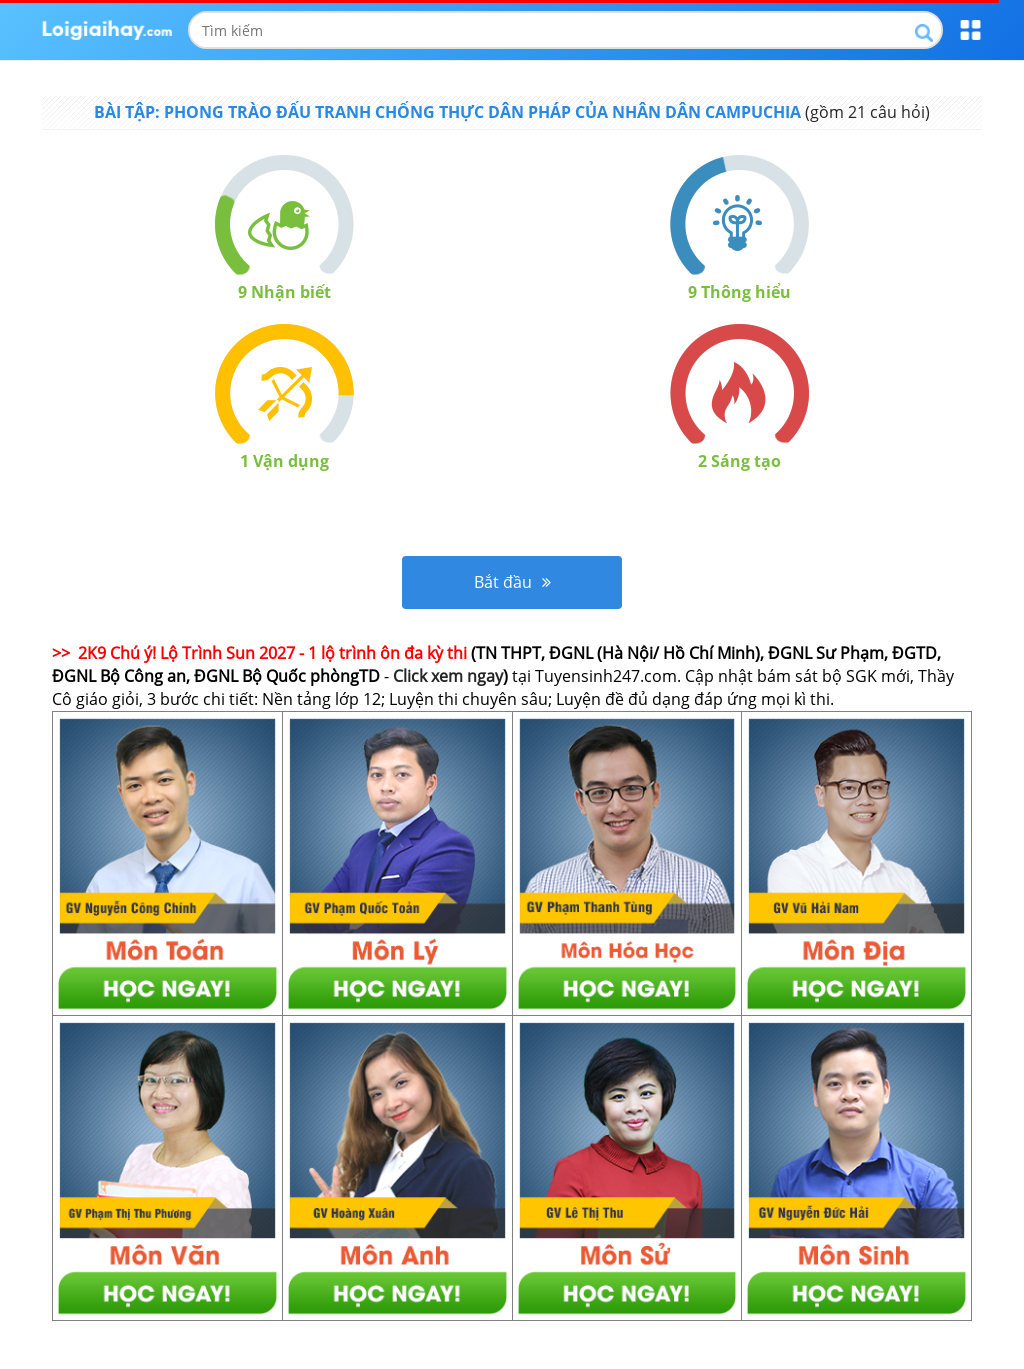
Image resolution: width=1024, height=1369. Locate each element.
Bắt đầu (512, 582)
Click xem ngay (448, 676)
